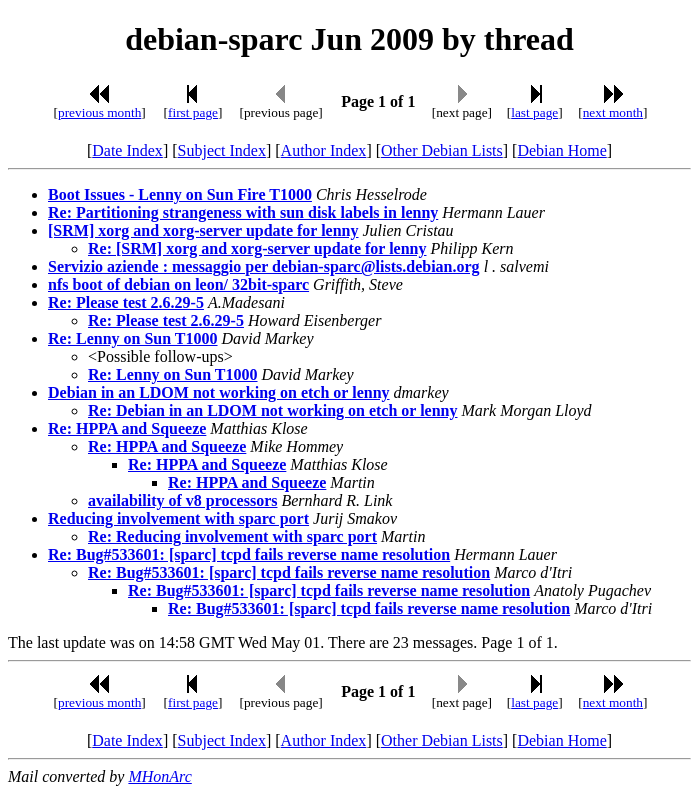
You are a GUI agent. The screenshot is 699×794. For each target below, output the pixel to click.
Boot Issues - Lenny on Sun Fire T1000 (180, 194)
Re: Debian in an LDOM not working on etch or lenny (273, 410)
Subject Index (222, 150)
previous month (99, 112)
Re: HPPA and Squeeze (127, 428)
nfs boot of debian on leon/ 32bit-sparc (178, 284)
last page (534, 112)
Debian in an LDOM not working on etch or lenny (219, 392)
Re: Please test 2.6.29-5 (126, 302)
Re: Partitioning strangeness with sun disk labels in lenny (243, 212)
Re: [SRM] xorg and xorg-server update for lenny (257, 248)
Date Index (127, 150)
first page (193, 112)
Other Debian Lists (442, 150)
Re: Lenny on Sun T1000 (133, 338)
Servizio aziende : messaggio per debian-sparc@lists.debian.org (264, 266)
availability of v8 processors (182, 500)
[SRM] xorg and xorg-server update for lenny (203, 230)
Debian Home (561, 150)
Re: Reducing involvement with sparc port (232, 536)
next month (613, 112)
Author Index (324, 150)
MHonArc (159, 776)
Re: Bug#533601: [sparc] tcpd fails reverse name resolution (249, 554)
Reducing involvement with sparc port (178, 518)
